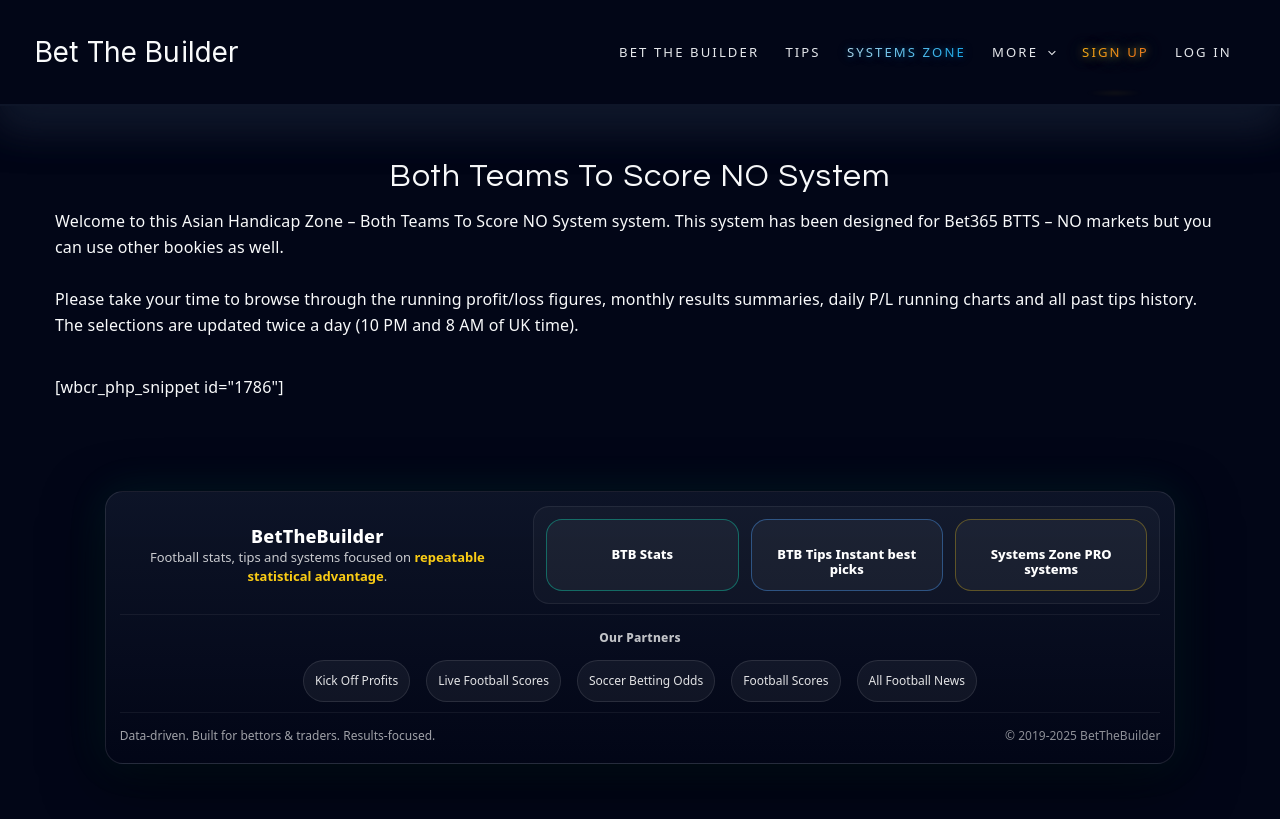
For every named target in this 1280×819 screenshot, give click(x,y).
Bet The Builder (136, 52)
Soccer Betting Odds (646, 680)
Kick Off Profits (356, 680)
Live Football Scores (493, 680)
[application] (1047, 52)
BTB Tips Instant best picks (846, 561)
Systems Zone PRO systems (1051, 561)
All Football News (917, 680)
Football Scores (785, 680)
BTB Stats (642, 554)
